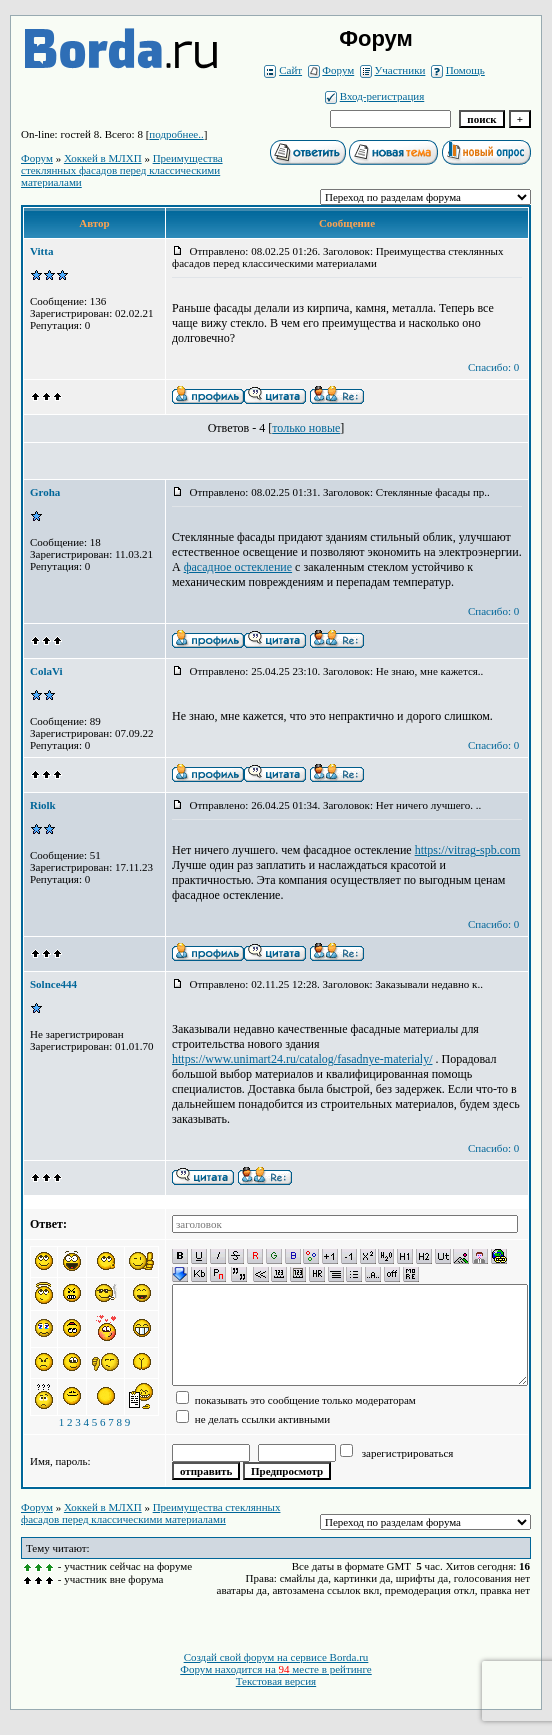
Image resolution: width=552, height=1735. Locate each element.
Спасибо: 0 (493, 367)
